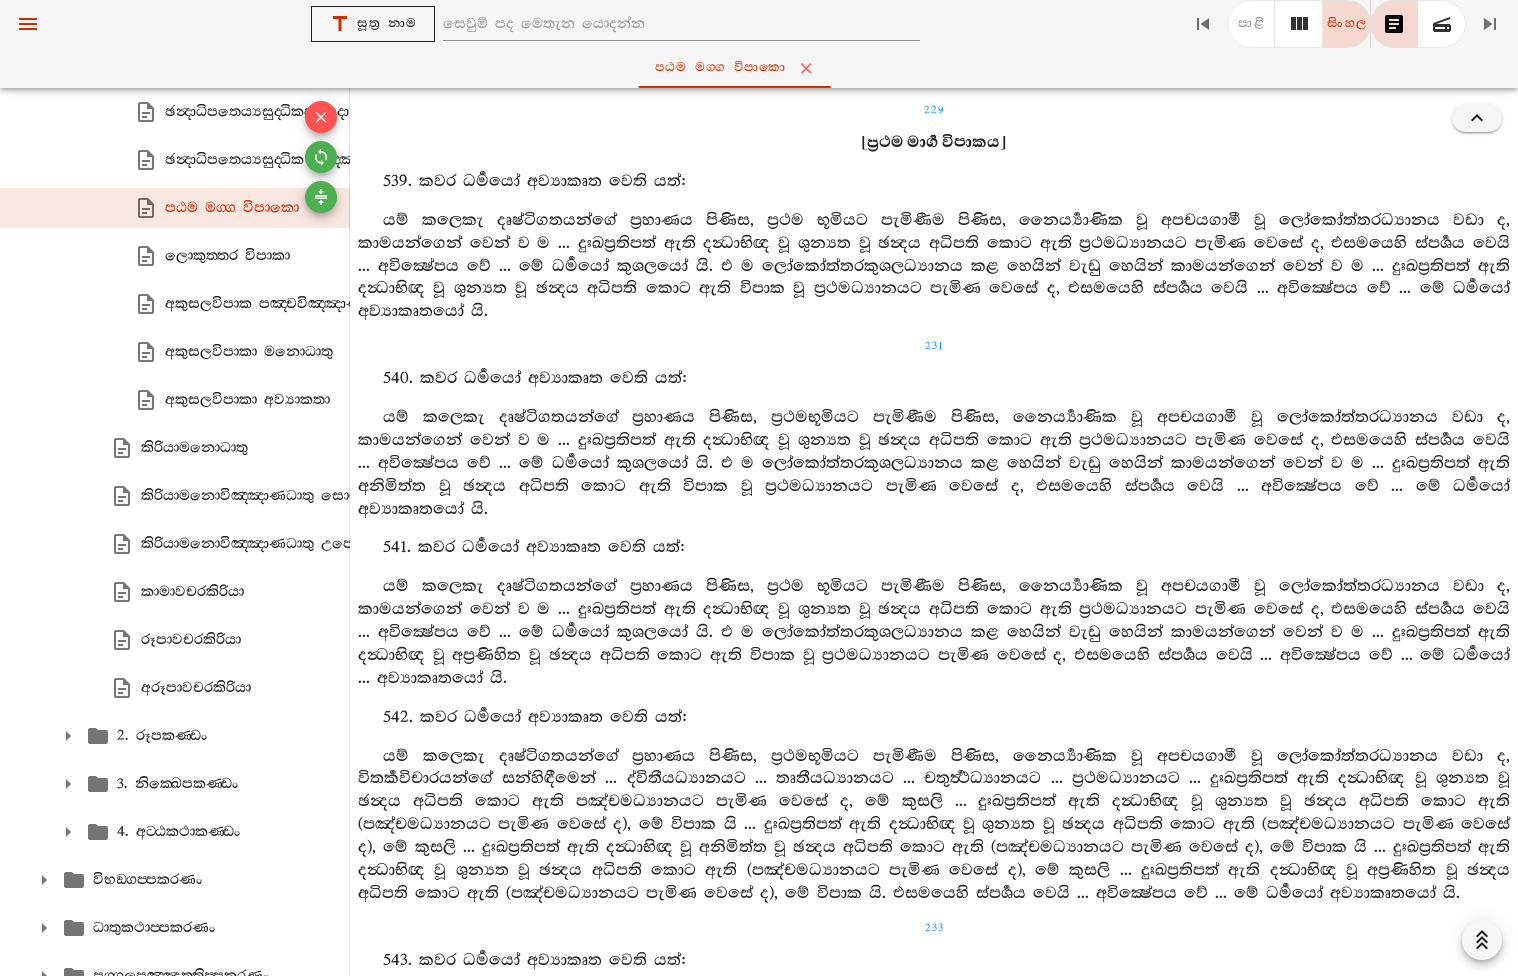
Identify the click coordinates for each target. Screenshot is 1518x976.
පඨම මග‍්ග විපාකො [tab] (763, 68)
